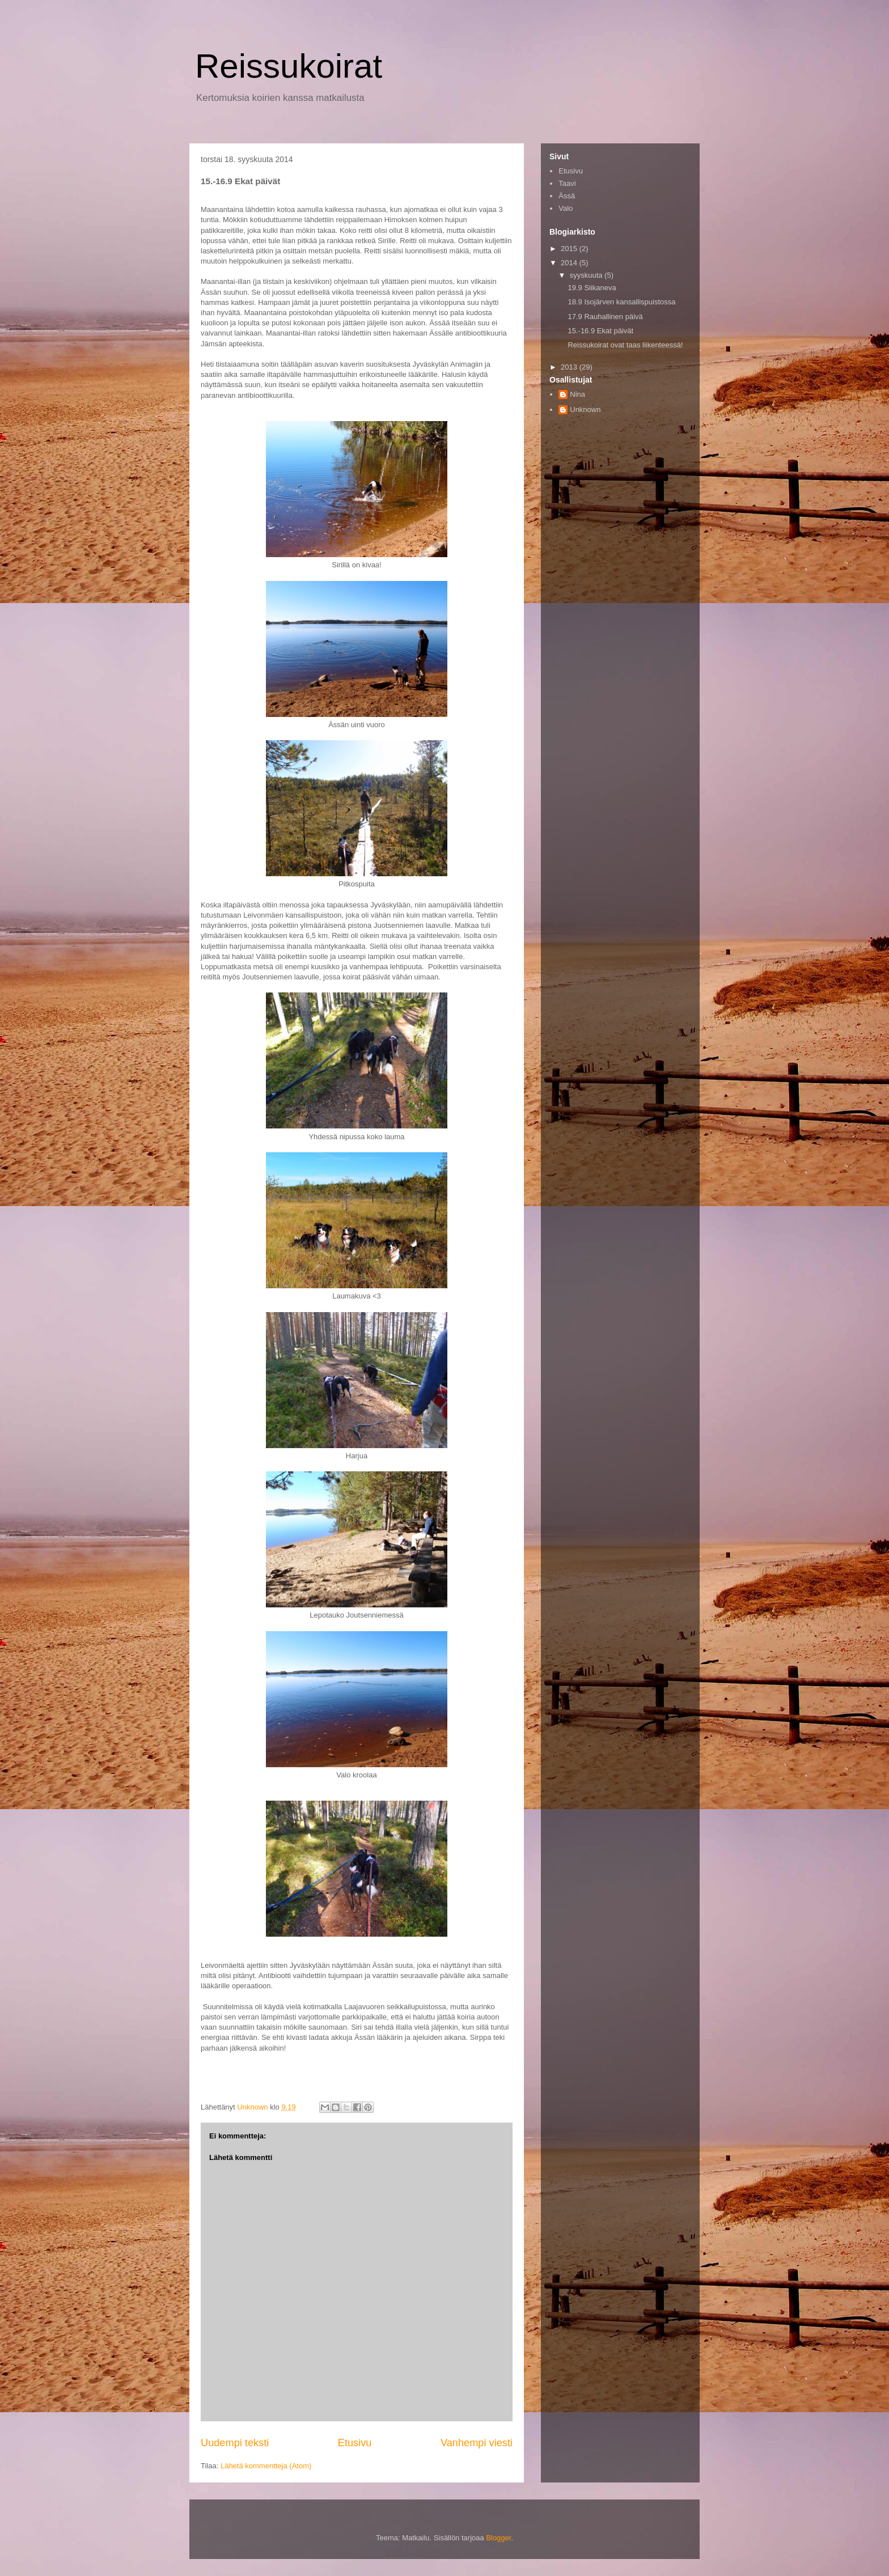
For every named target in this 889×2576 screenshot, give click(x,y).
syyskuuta (587, 275)
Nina (577, 394)
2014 (570, 262)
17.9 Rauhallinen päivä (605, 316)
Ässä (566, 196)
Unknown (585, 409)
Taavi (566, 183)
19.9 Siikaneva (592, 287)
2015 (570, 248)
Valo (565, 208)
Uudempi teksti (235, 2442)
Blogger (498, 2537)
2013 (570, 367)
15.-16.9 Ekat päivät (600, 330)
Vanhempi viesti (477, 2442)
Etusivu (355, 2442)
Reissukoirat (288, 66)
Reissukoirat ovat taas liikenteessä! (625, 345)
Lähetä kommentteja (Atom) (266, 2466)
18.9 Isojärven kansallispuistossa (621, 302)
